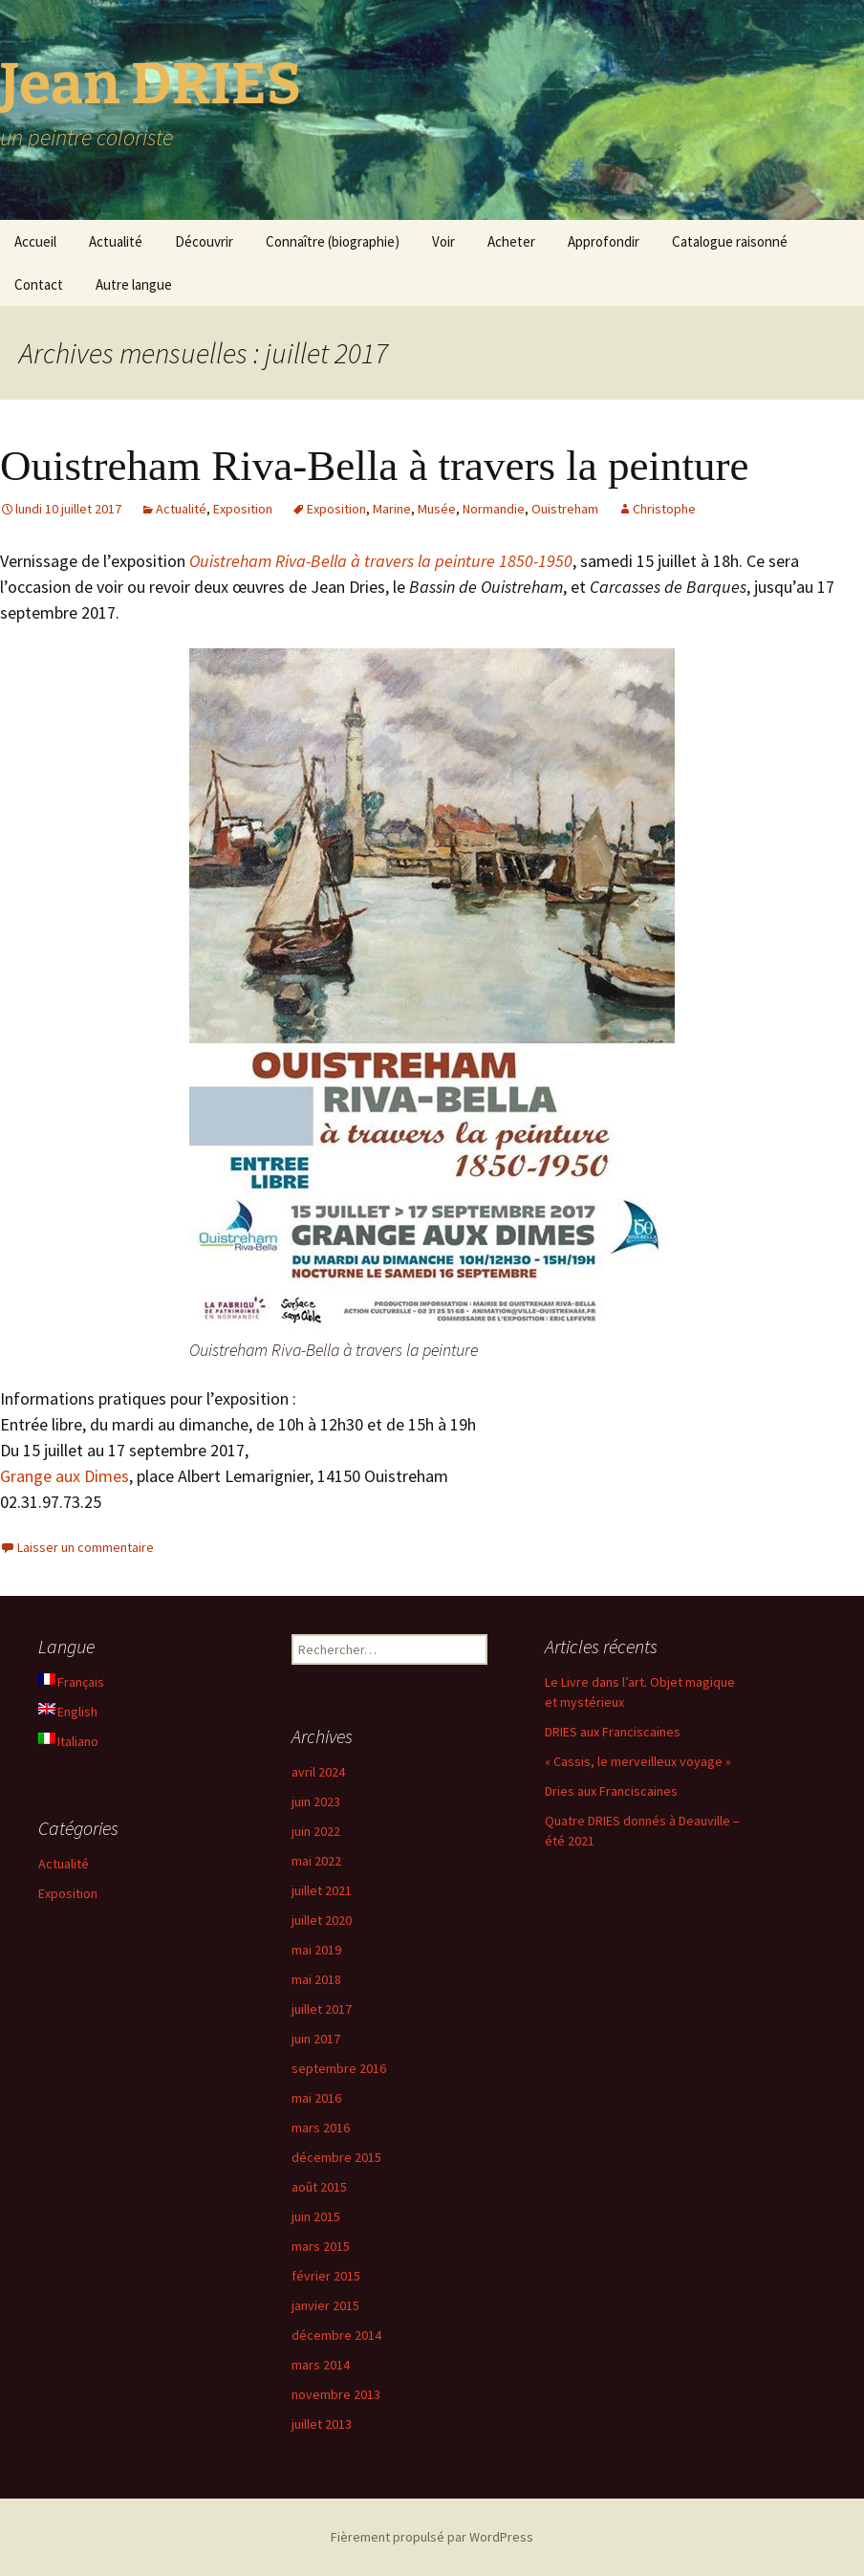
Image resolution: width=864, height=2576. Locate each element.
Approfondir (603, 241)
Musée (437, 508)
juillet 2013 (322, 2424)
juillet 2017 (322, 2009)
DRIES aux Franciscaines (612, 1731)
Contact (38, 284)
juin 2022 (316, 1831)
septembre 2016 (339, 2068)
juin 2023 (316, 1801)
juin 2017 (316, 2038)
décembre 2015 (336, 2157)
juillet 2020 (322, 1920)
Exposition (242, 508)
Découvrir (204, 241)
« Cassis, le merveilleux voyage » (638, 1761)
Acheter (511, 241)
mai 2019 (316, 1949)
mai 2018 (316, 1979)
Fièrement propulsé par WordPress (432, 2536)
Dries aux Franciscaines (611, 1791)
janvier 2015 (325, 2305)
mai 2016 (316, 2098)
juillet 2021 (322, 1890)
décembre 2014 (336, 2335)
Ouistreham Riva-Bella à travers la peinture (374, 466)
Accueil (35, 241)
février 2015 (326, 2275)
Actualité (115, 241)
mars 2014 (321, 2364)
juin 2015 (316, 2216)
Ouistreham (564, 508)
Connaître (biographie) (333, 241)
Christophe (664, 508)
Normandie (494, 508)
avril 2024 (318, 1771)
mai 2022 (316, 1860)
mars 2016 (321, 2127)
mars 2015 (321, 2246)
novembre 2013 (336, 2394)
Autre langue (134, 284)
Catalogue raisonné (730, 241)
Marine (392, 508)
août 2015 (319, 2186)
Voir (443, 241)
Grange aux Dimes (64, 1476)
